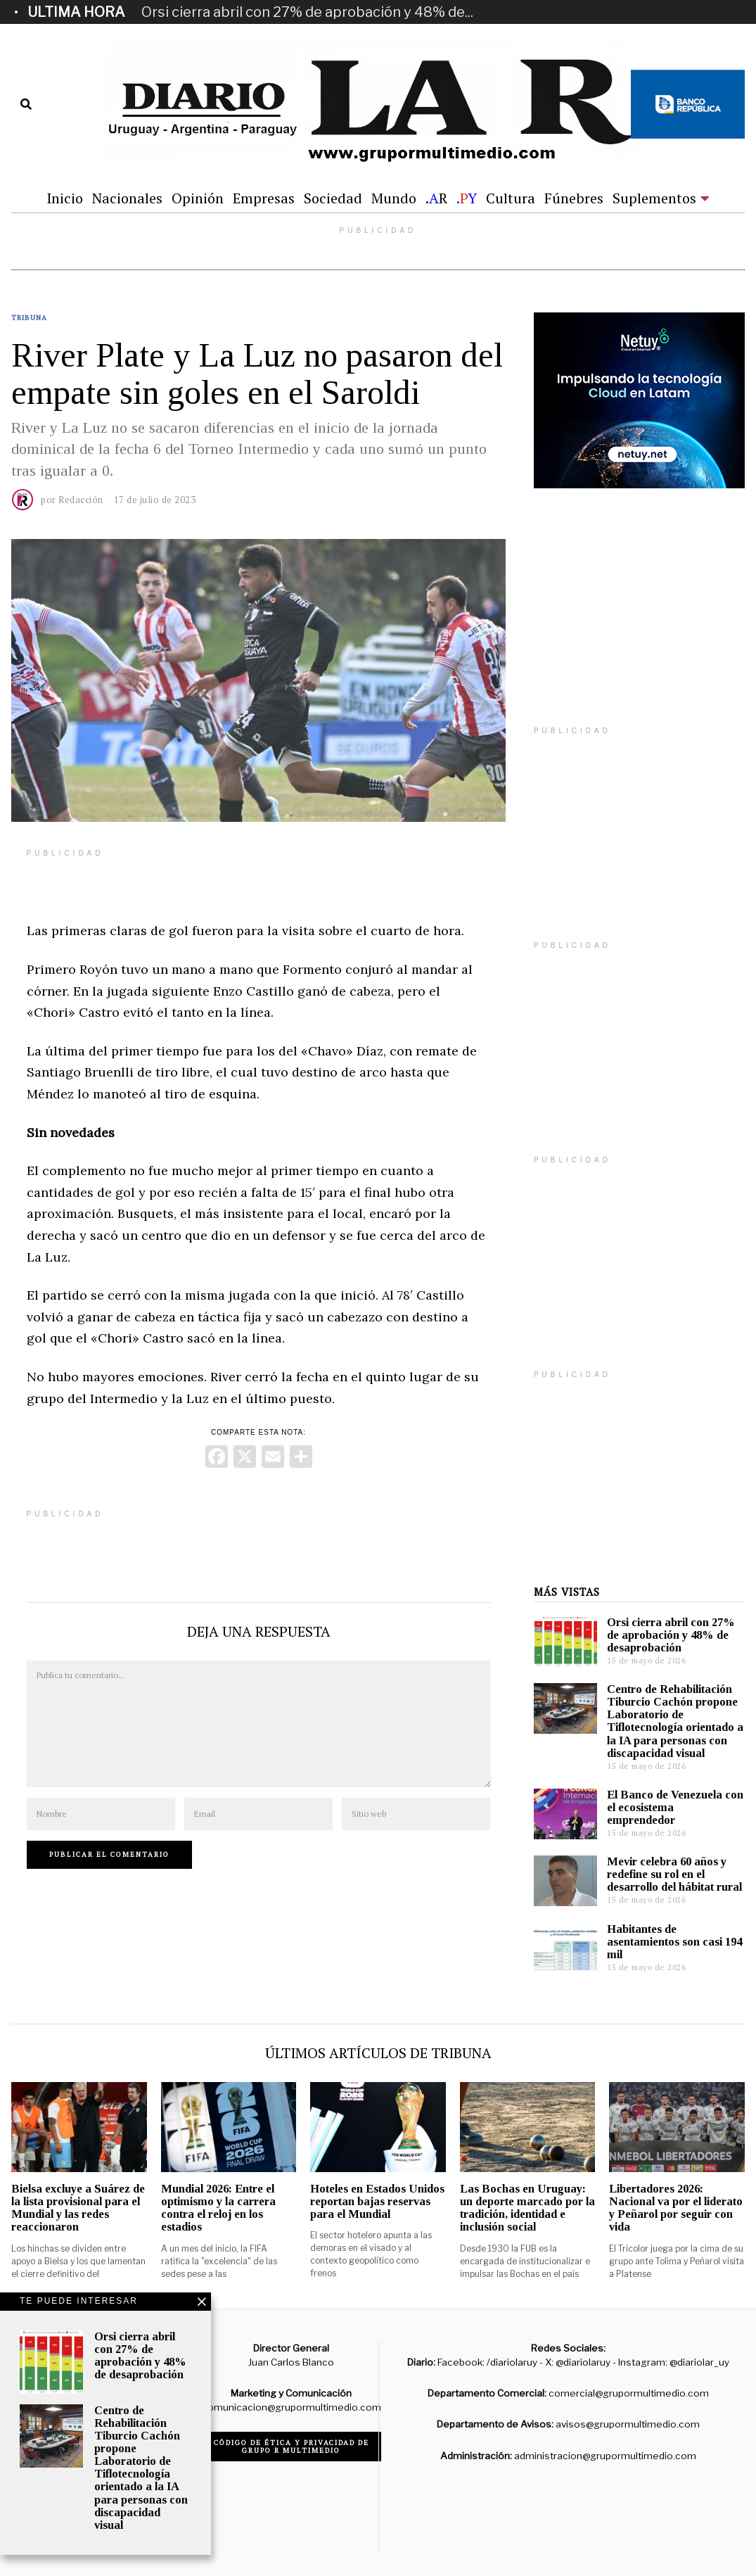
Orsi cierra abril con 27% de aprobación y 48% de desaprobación (671, 1635)
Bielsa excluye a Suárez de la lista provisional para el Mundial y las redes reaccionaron (78, 2207)
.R (436, 198)
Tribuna (29, 317)
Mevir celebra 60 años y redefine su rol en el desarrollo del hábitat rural (674, 1874)
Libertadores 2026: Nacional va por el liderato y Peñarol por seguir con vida (676, 2207)
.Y (466, 198)
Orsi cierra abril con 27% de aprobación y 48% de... (307, 12)
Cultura (510, 198)
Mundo (393, 198)
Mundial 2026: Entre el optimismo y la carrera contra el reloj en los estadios (218, 2207)
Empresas (264, 198)
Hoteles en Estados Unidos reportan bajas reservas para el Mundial (377, 2201)
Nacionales (127, 198)
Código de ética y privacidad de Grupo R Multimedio (291, 2446)
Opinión (198, 198)
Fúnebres (573, 198)
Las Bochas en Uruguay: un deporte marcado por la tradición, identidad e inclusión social (527, 2207)
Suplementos (654, 198)
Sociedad (333, 198)
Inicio (64, 198)
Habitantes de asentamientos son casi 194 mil (674, 1941)
